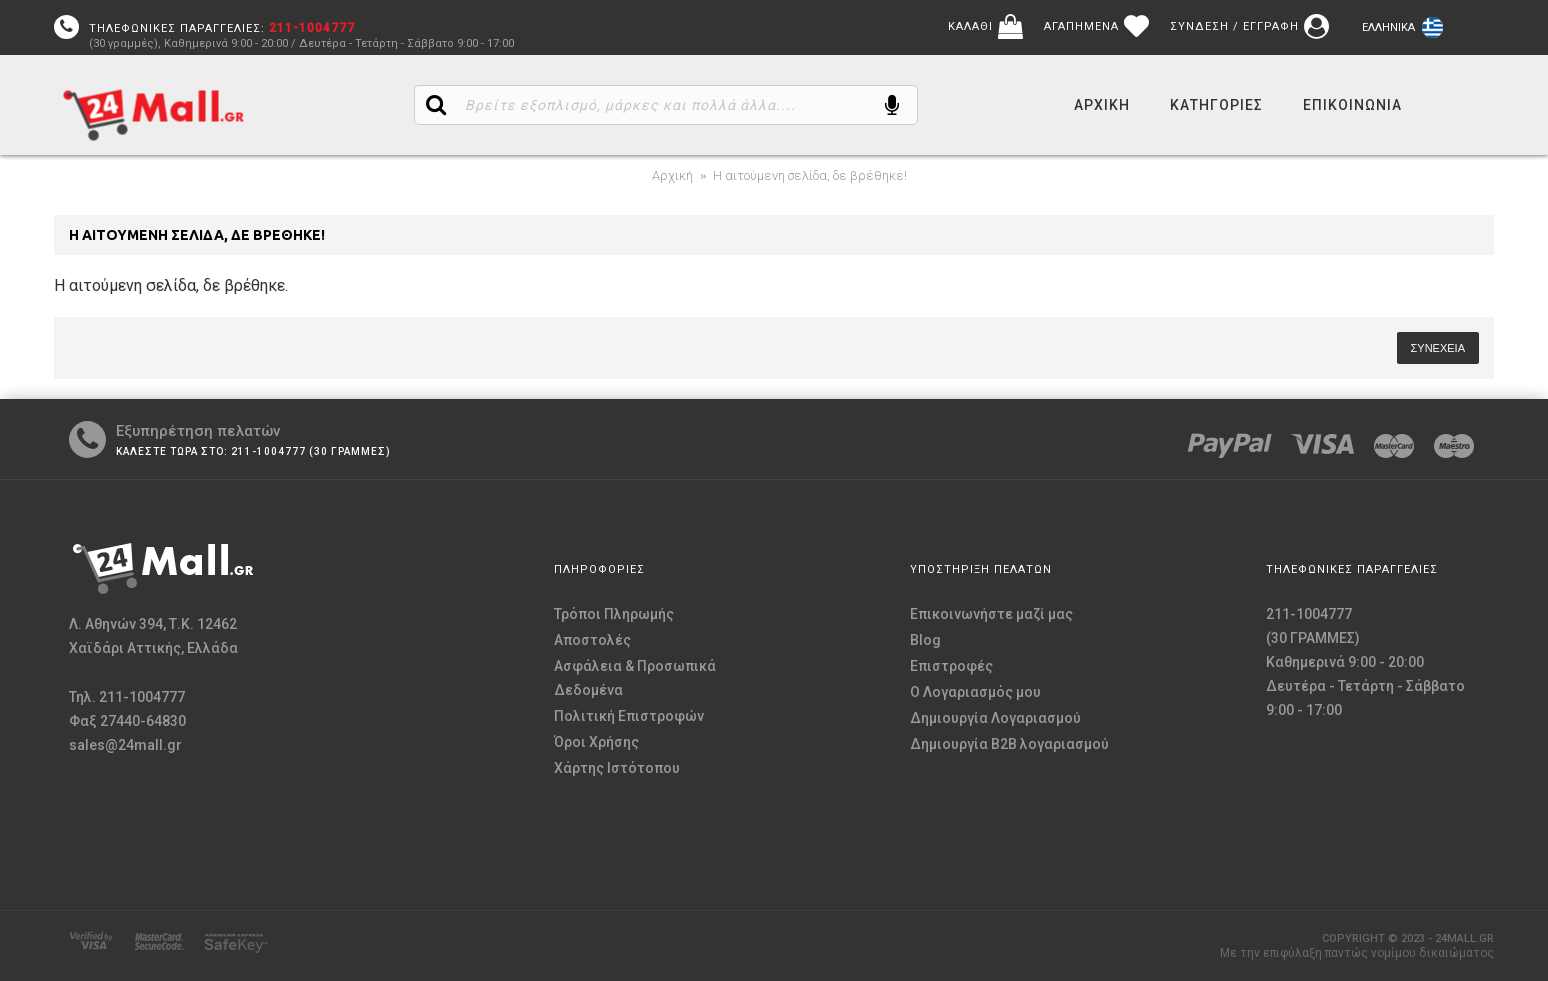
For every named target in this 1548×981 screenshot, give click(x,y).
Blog (925, 640)
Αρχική (672, 175)
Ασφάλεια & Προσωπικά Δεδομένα (635, 678)
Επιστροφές (951, 666)
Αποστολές (592, 640)
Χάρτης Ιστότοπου (617, 768)
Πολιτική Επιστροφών (629, 716)
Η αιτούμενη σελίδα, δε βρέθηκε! (810, 175)
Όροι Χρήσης (596, 742)
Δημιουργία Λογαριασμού (995, 718)
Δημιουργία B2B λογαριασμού (1009, 744)
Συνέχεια (1438, 348)
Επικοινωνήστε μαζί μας (991, 614)
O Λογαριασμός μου (975, 692)
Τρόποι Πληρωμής (614, 614)
